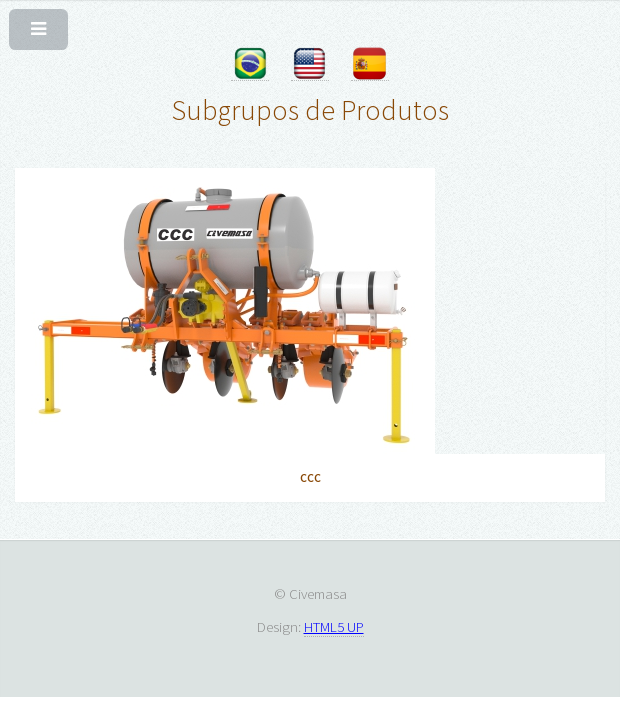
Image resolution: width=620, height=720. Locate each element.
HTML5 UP (334, 626)
